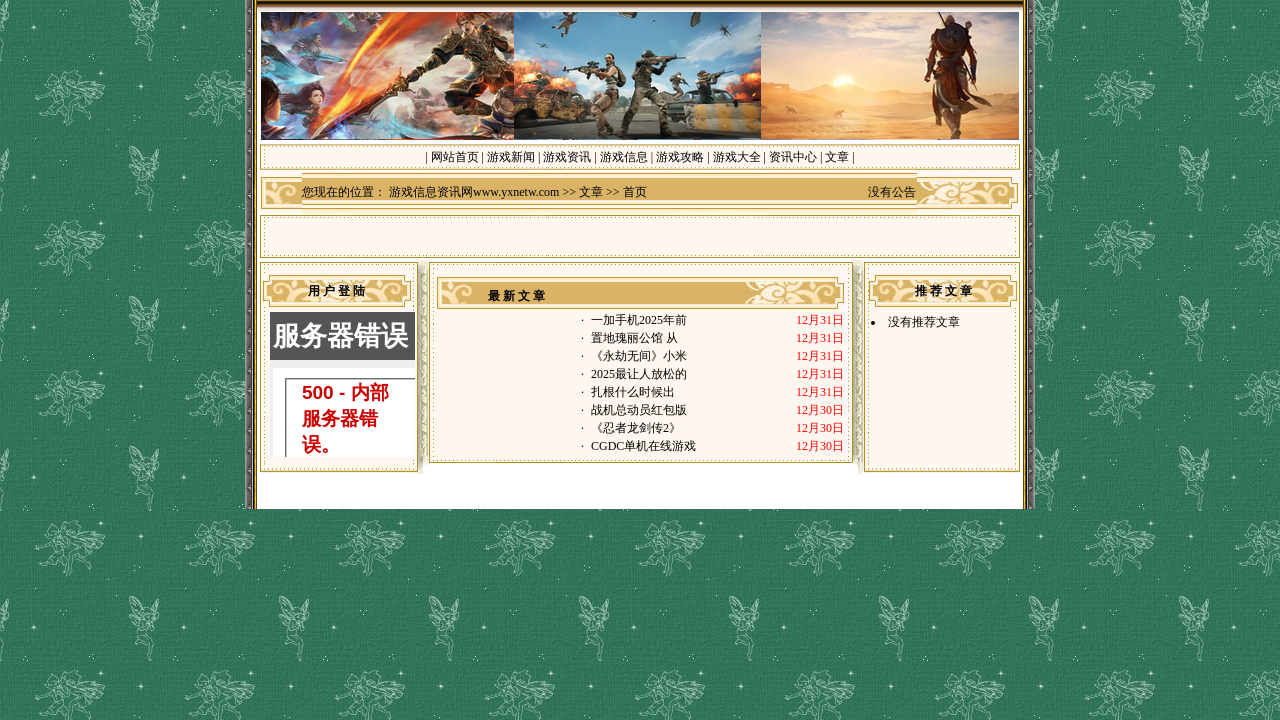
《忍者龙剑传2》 (636, 428)
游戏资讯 (567, 157)
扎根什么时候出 (634, 392)
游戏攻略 (680, 157)
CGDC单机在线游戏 (643, 446)
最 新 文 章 (516, 296)
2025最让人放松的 (639, 374)
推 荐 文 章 (943, 291)
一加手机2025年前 (639, 320)
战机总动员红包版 (639, 410)
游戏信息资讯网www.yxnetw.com (474, 192)
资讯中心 (793, 157)
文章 (837, 157)
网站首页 (455, 157)
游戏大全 (737, 157)
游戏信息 (624, 157)
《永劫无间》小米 (639, 356)
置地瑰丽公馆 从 (634, 338)
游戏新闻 (511, 157)
